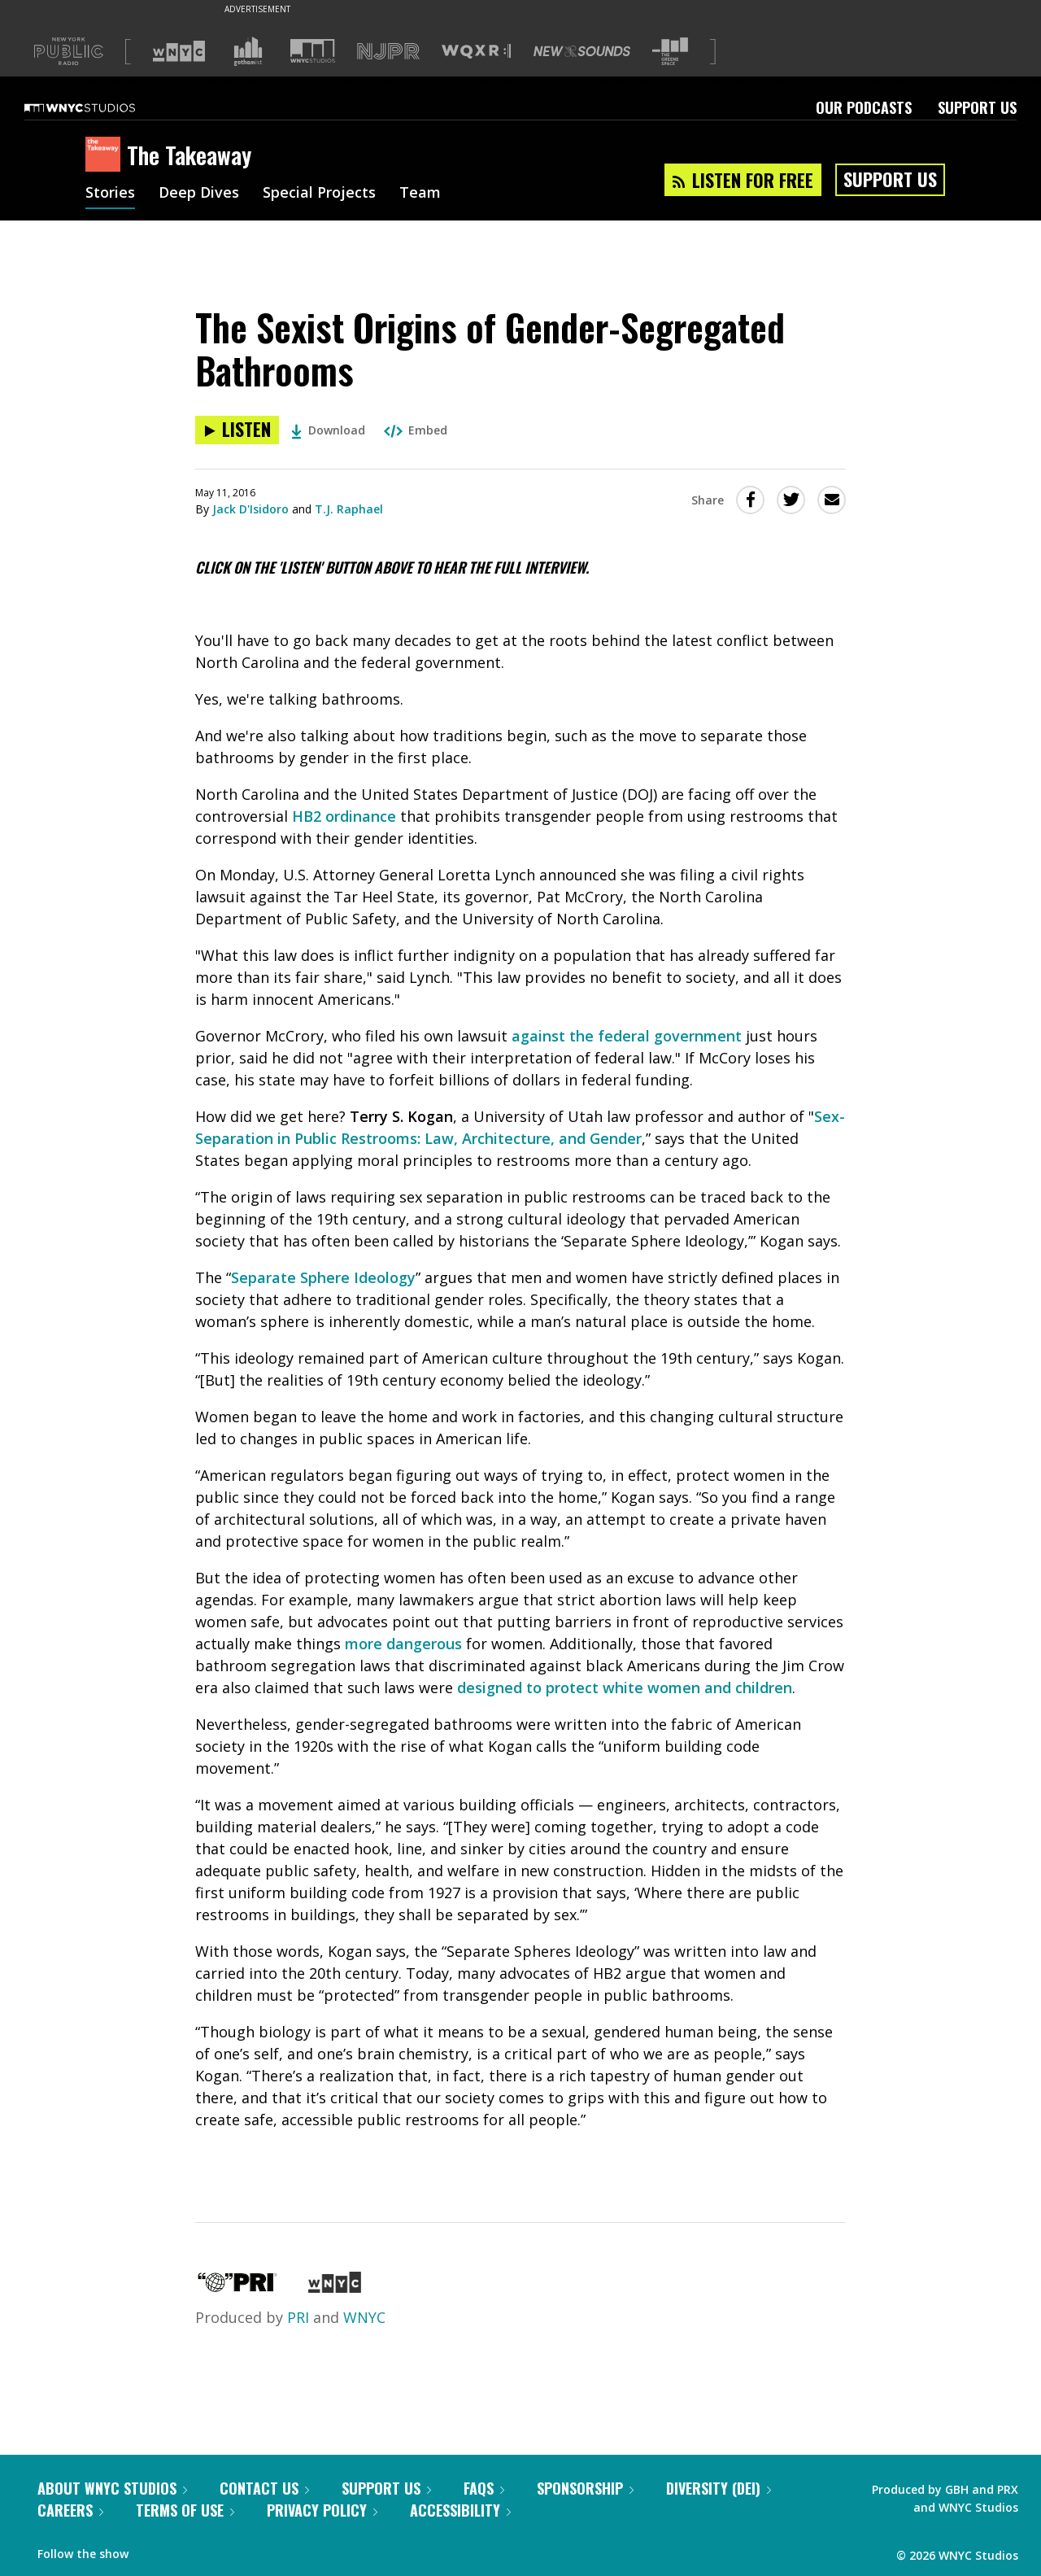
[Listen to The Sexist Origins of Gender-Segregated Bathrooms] (237, 430)
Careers (70, 2510)
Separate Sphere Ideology (323, 1277)
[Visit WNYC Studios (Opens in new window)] (312, 51)
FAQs (484, 2488)
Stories (110, 193)
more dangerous (403, 1643)
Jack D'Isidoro (250, 509)
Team (420, 193)
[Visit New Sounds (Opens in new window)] (582, 51)
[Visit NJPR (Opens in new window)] (388, 51)
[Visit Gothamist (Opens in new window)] (248, 51)
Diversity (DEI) (718, 2488)
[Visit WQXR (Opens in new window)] (476, 51)
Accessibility (460, 2510)
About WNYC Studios (112, 2488)
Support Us (977, 107)
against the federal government (627, 1036)
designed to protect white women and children (624, 1687)
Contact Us (264, 2488)
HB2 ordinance (344, 816)
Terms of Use (185, 2510)
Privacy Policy (322, 2510)
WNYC (364, 2317)
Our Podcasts (864, 107)
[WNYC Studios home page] (100, 107)
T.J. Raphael (349, 509)
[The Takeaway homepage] (106, 155)
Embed (415, 430)
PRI (298, 2317)
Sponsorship (585, 2488)
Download (328, 430)
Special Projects (319, 193)
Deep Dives (199, 193)
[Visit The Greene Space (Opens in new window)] (670, 51)
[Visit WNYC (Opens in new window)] (179, 51)
